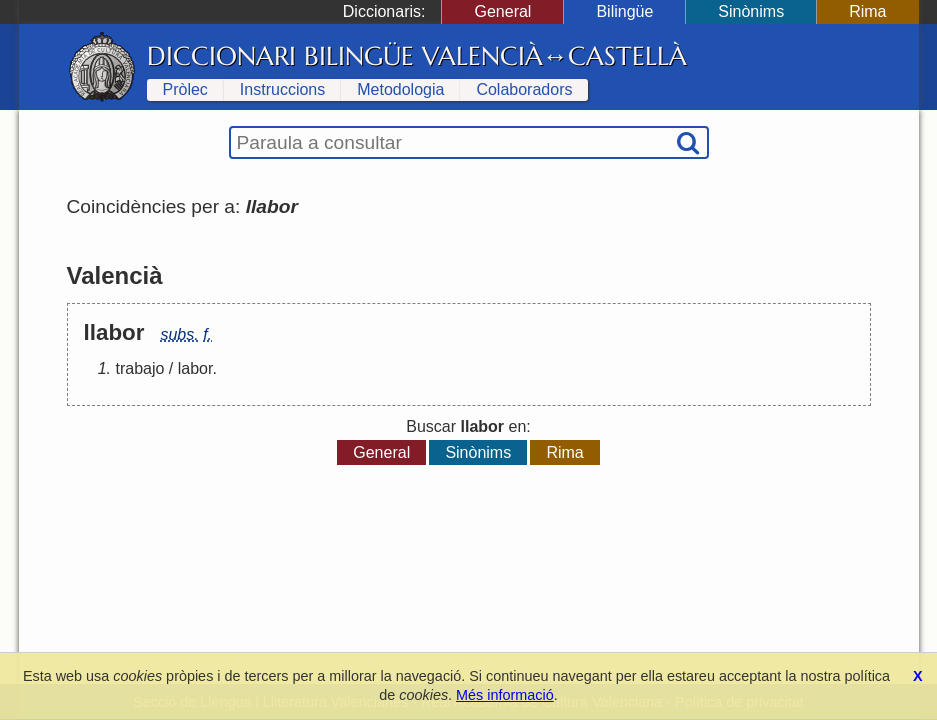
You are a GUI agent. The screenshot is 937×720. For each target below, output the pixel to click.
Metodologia (400, 89)
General (502, 11)
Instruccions (282, 89)
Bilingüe (624, 11)
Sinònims (751, 11)
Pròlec (185, 89)
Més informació (505, 695)
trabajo (140, 368)
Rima (867, 11)
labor (195, 368)
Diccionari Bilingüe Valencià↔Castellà (417, 56)
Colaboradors (524, 89)
